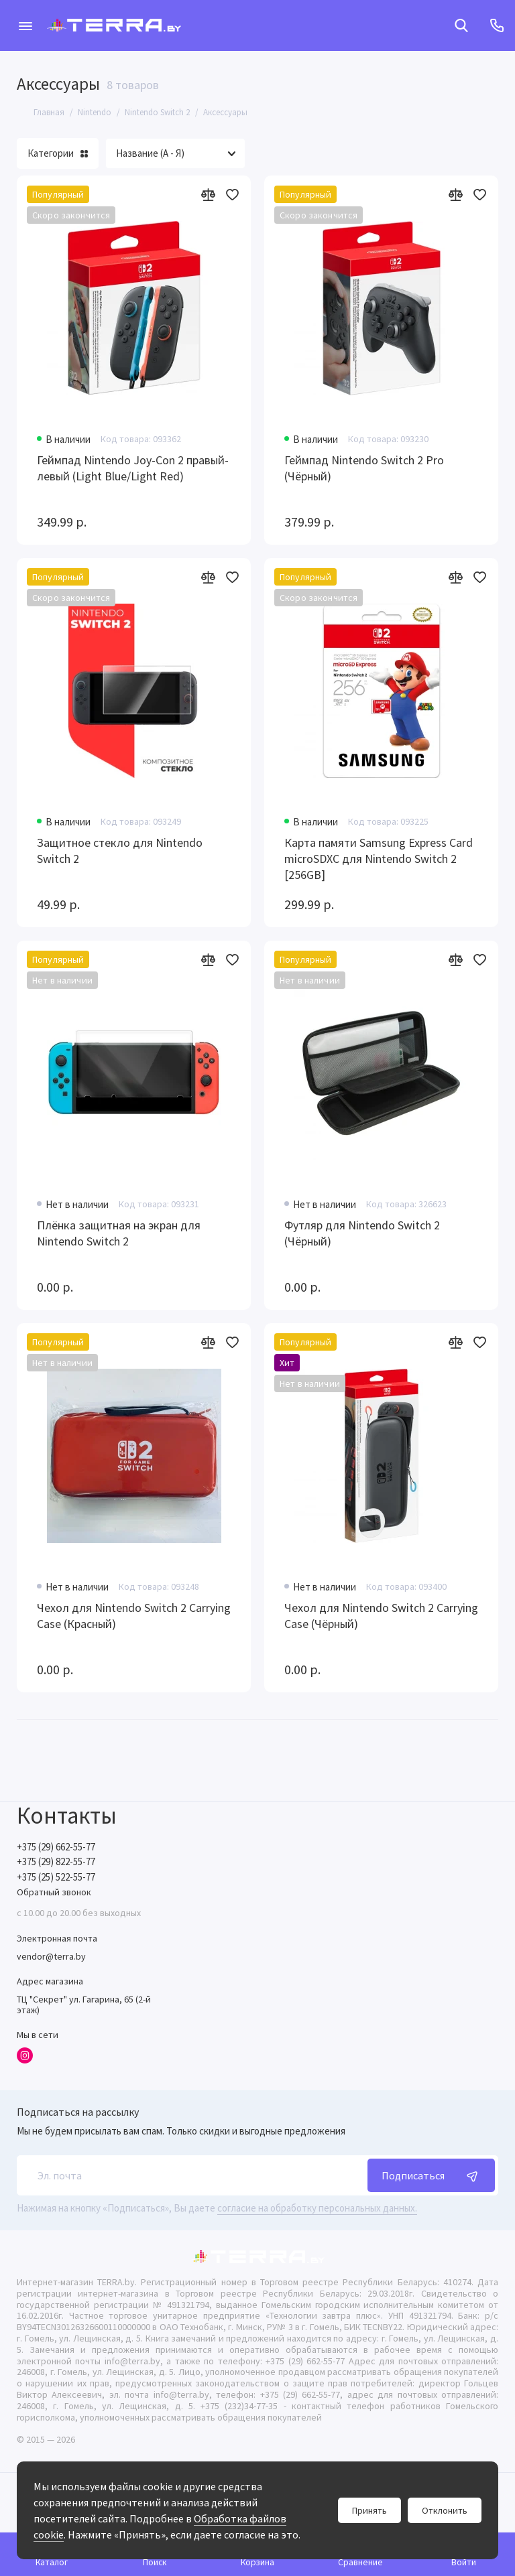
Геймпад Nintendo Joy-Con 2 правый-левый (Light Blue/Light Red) (133, 468)
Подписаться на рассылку (78, 2111)
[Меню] (25, 25)
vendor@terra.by (51, 1956)
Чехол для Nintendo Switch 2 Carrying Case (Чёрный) (381, 1615)
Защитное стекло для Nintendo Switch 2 (120, 850)
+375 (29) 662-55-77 (56, 1846)
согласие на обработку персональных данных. (317, 2207)
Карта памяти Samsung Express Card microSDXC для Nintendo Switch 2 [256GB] (378, 858)
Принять (369, 2510)
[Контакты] (496, 25)
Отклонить (444, 2510)
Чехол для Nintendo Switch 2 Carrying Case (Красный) (134, 1615)
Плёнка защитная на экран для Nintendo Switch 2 (119, 1233)
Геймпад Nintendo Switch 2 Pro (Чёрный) (364, 468)
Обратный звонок (54, 1892)
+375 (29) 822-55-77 (56, 1861)
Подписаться (431, 2175)
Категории (57, 153)
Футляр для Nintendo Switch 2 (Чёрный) (362, 1233)
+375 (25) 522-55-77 (56, 1877)
